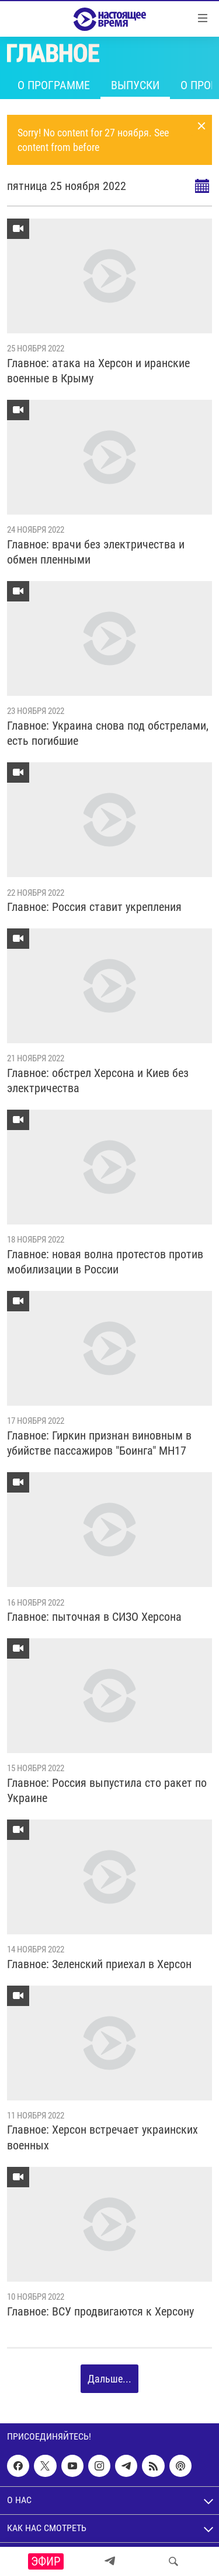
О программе (54, 85)
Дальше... (109, 2379)
